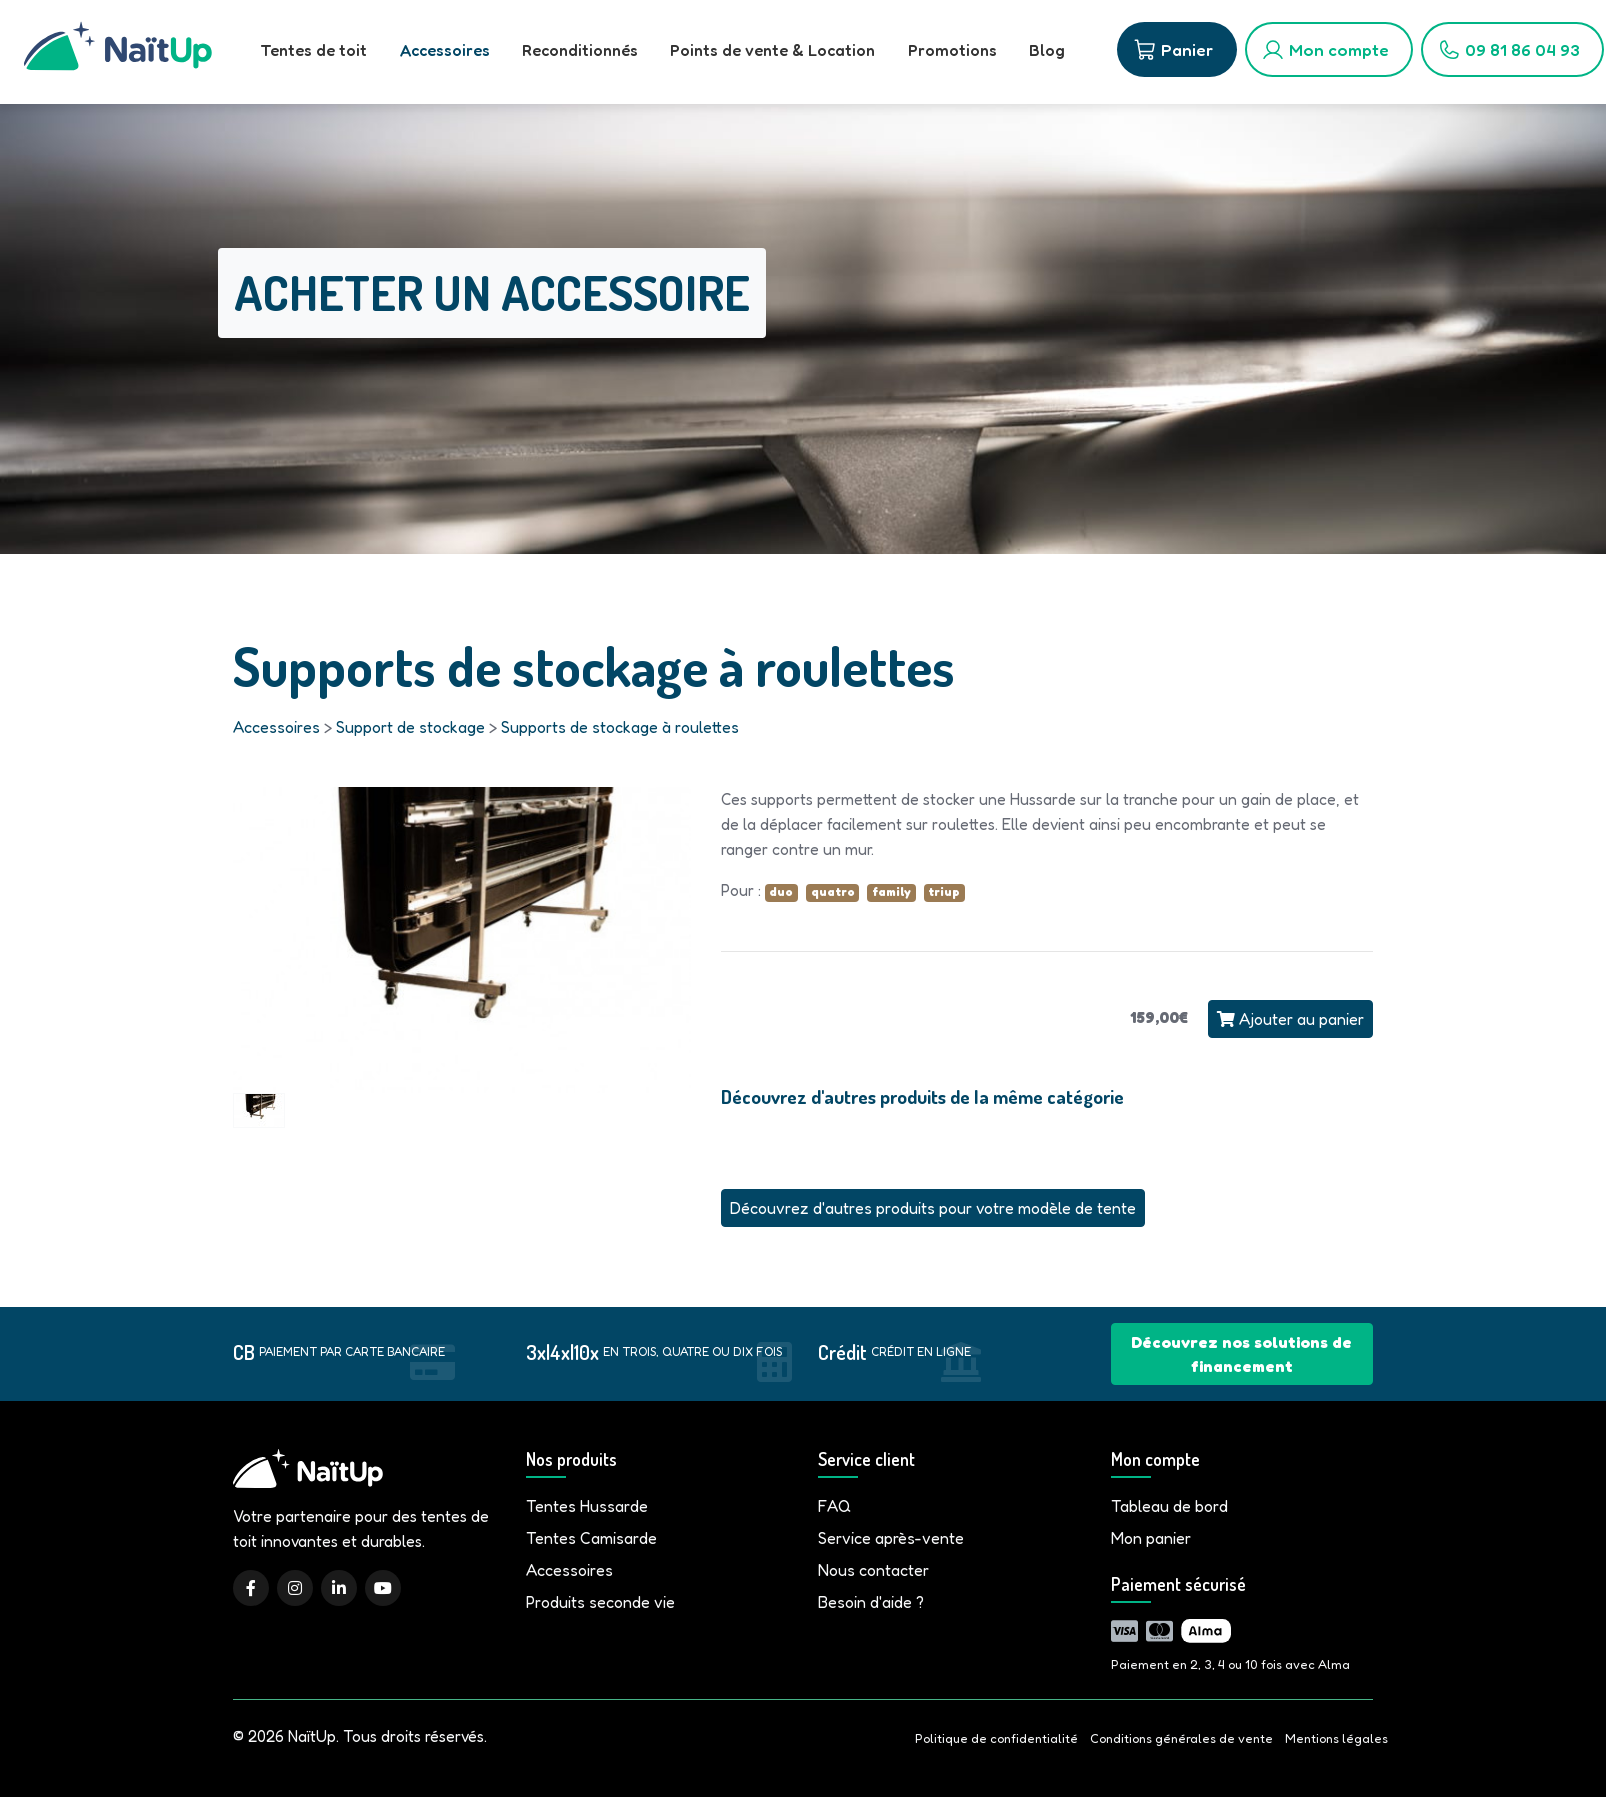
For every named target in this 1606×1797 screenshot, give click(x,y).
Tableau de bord (1169, 1506)
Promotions (950, 50)
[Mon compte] (1327, 49)
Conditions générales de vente (1181, 1738)
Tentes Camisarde (591, 1538)
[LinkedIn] (339, 1588)
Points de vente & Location (771, 50)
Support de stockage (410, 727)
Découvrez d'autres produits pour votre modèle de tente (933, 1208)
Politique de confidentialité (996, 1738)
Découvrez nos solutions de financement (1241, 1354)
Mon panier (1151, 1538)
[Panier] (1175, 49)
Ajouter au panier (1290, 1019)
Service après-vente (891, 1538)
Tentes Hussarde (587, 1506)
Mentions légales (1336, 1738)
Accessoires (444, 50)
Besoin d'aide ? (871, 1602)
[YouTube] (383, 1588)
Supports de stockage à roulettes (620, 727)
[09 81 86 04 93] (1510, 49)
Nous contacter (873, 1570)
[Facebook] (251, 1588)
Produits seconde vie (600, 1602)
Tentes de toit (313, 50)
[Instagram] (295, 1588)
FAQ (834, 1506)
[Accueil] (118, 52)
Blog (1045, 50)
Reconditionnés (579, 50)
